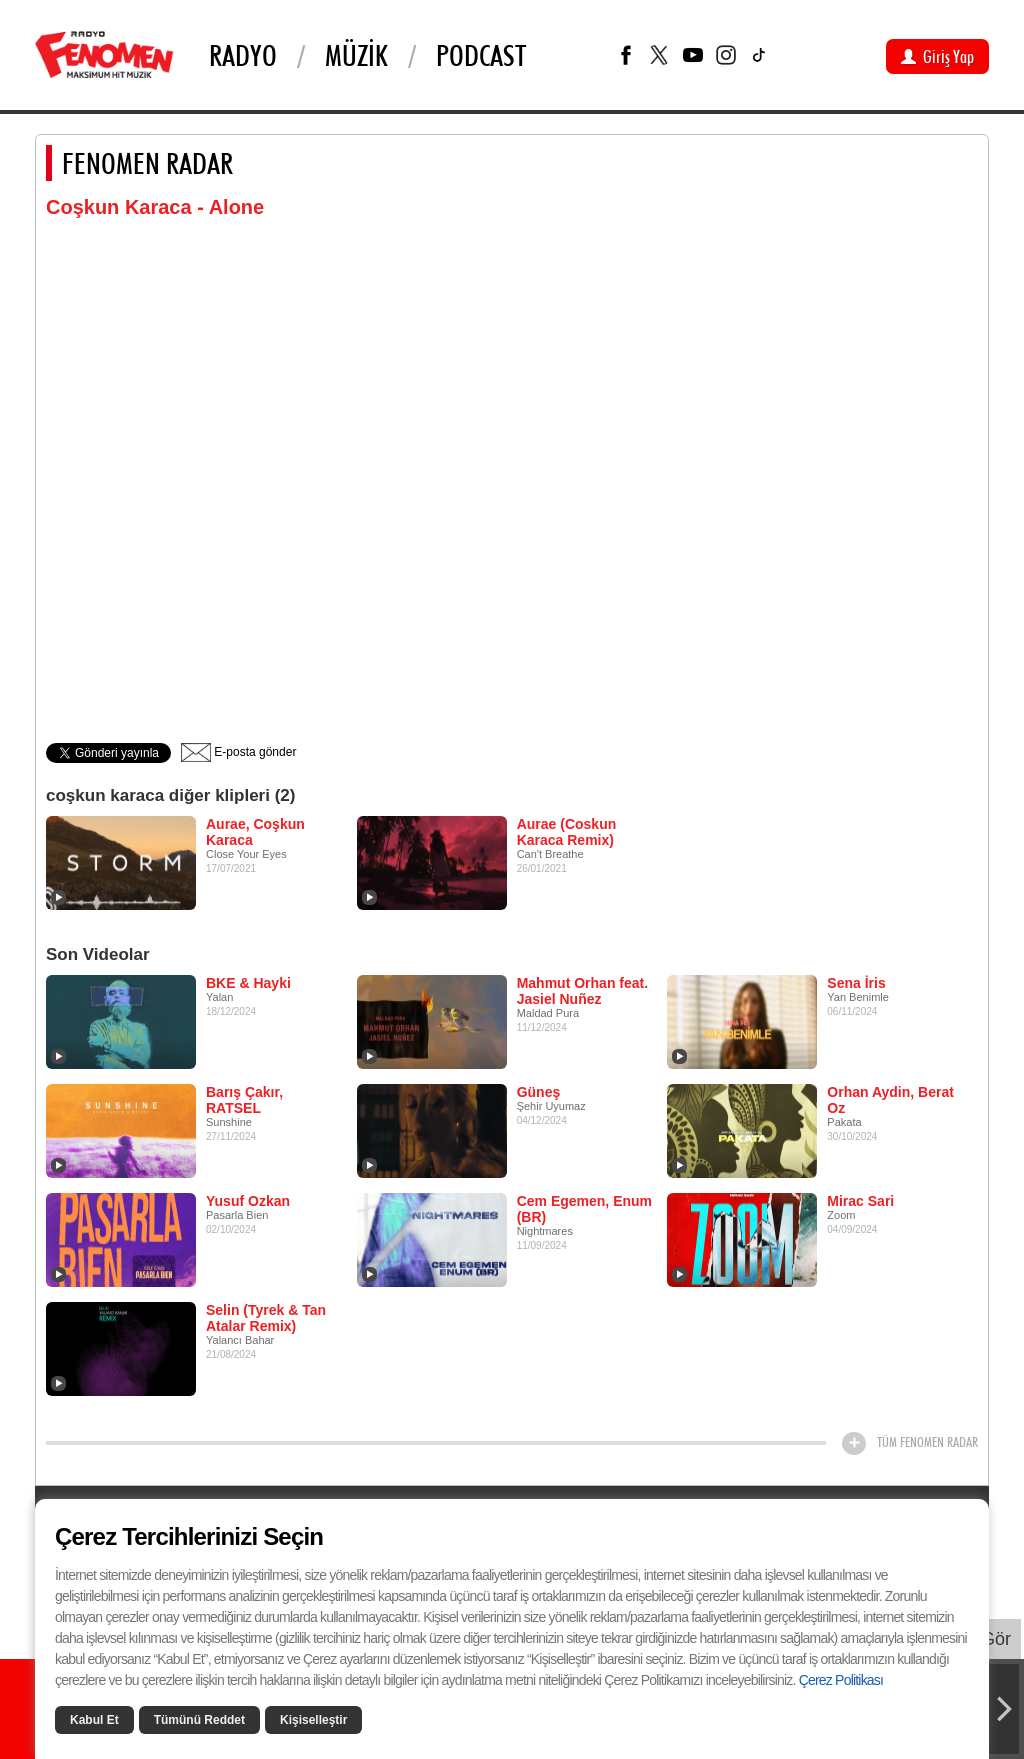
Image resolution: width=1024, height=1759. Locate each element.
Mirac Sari (860, 1201)
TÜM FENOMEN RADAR (927, 1442)
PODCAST (481, 55)
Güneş (539, 1092)
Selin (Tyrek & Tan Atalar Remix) (266, 1318)
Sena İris (856, 983)
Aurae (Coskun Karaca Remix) (567, 832)
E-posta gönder (238, 752)
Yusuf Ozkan (248, 1201)
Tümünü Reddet (199, 1720)
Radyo (243, 55)
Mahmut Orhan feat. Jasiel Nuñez (582, 991)
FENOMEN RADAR (147, 163)
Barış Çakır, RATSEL (244, 1100)
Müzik (356, 55)
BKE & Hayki (248, 983)
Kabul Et (94, 1720)
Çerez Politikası (841, 1680)
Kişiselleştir (313, 1720)
